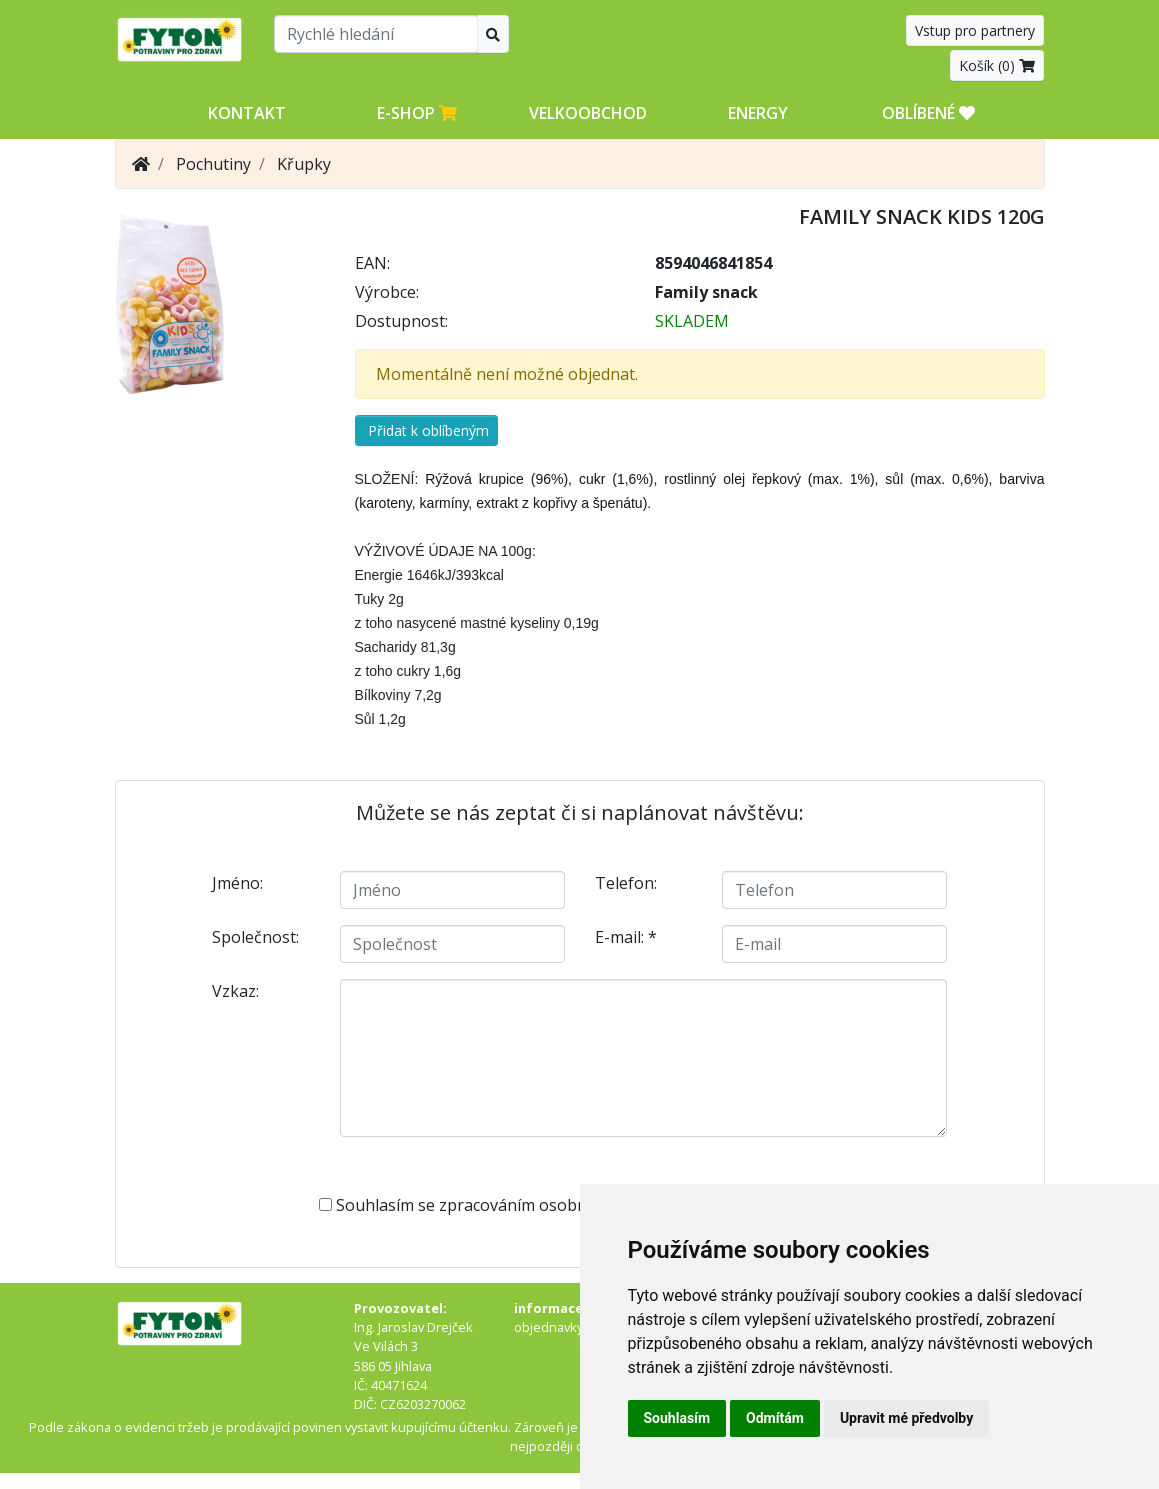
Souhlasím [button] (677, 1418)
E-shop (417, 113)
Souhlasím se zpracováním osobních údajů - (569, 1205)
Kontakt (247, 113)
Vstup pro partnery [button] (975, 30)
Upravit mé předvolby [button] (906, 1418)
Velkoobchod (588, 113)
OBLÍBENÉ (928, 113)
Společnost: (255, 937)
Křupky (304, 164)
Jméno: (237, 883)
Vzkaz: (235, 991)
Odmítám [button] (775, 1418)
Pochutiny (213, 164)
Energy (758, 113)
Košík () (997, 65)
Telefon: (626, 883)
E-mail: (626, 937)
